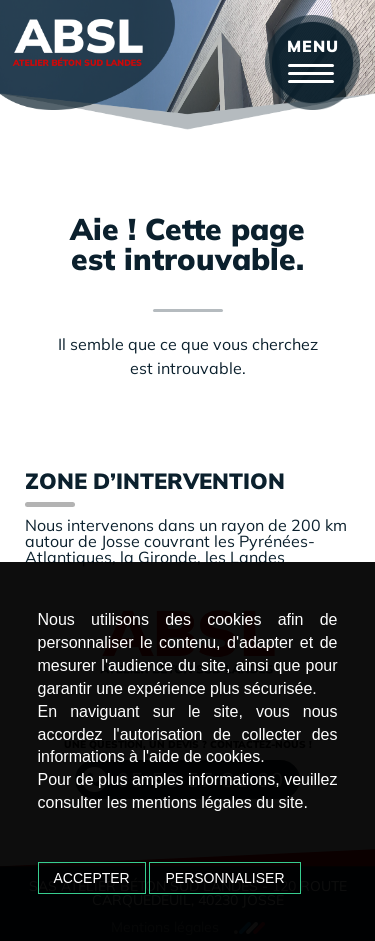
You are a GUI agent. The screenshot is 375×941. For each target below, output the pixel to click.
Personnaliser (224, 878)
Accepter (92, 878)
